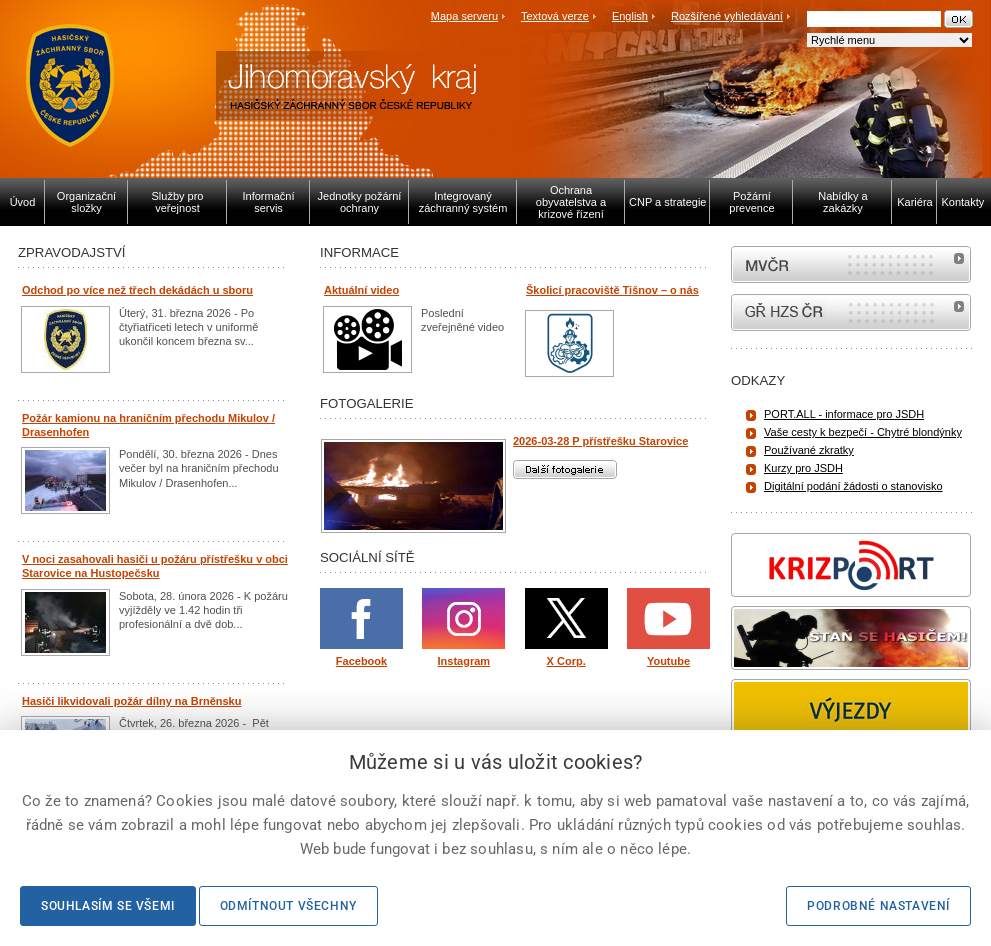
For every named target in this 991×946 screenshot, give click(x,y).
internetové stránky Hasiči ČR (851, 312)
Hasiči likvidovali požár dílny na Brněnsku (131, 701)
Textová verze (555, 16)
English (630, 16)
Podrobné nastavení (878, 906)
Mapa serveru (464, 16)
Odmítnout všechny (288, 906)
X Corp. (566, 661)
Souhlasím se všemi (108, 906)
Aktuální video (361, 290)
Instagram (464, 661)
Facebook (361, 661)
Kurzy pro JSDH (803, 468)
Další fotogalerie (565, 469)
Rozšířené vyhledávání (727, 16)
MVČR (851, 264)
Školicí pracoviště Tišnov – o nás (612, 290)
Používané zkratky (809, 450)
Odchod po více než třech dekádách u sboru (137, 290)
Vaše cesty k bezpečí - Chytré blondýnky (863, 432)
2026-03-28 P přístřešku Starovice (600, 441)
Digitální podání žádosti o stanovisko (853, 486)
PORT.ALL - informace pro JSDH (844, 414)
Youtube (668, 661)
